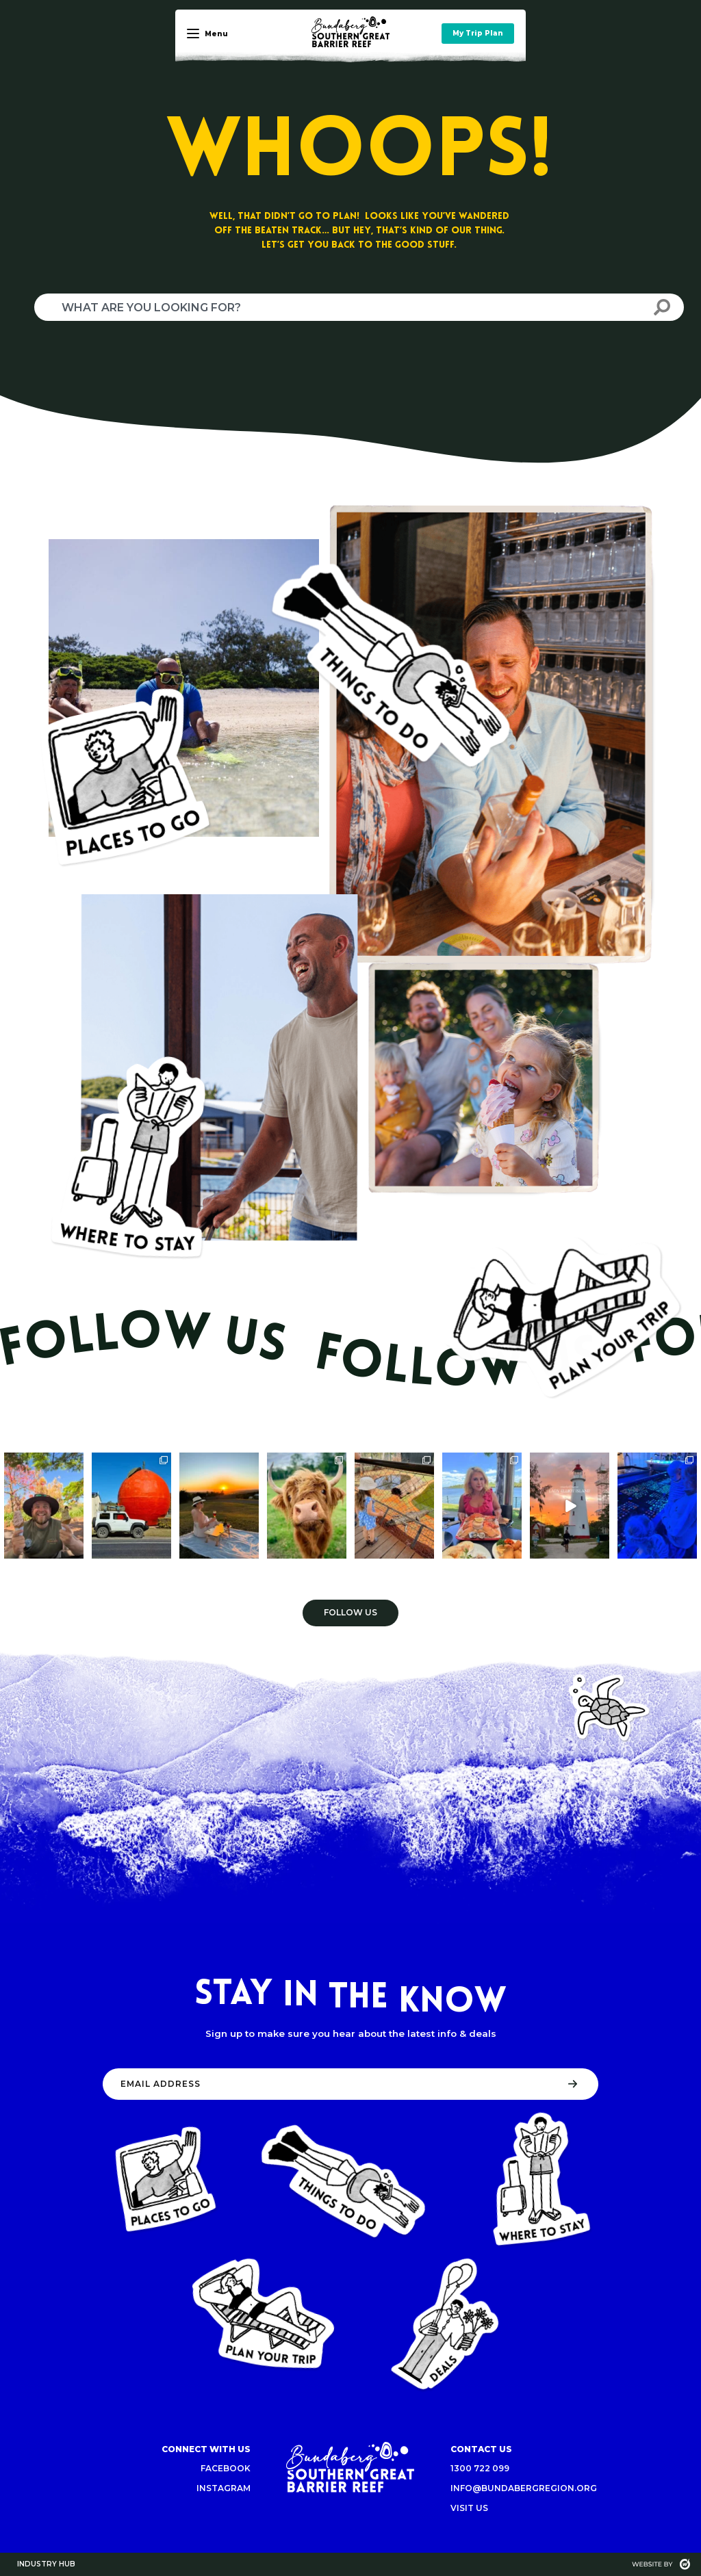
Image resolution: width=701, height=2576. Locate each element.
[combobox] (337, 307)
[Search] (662, 307)
